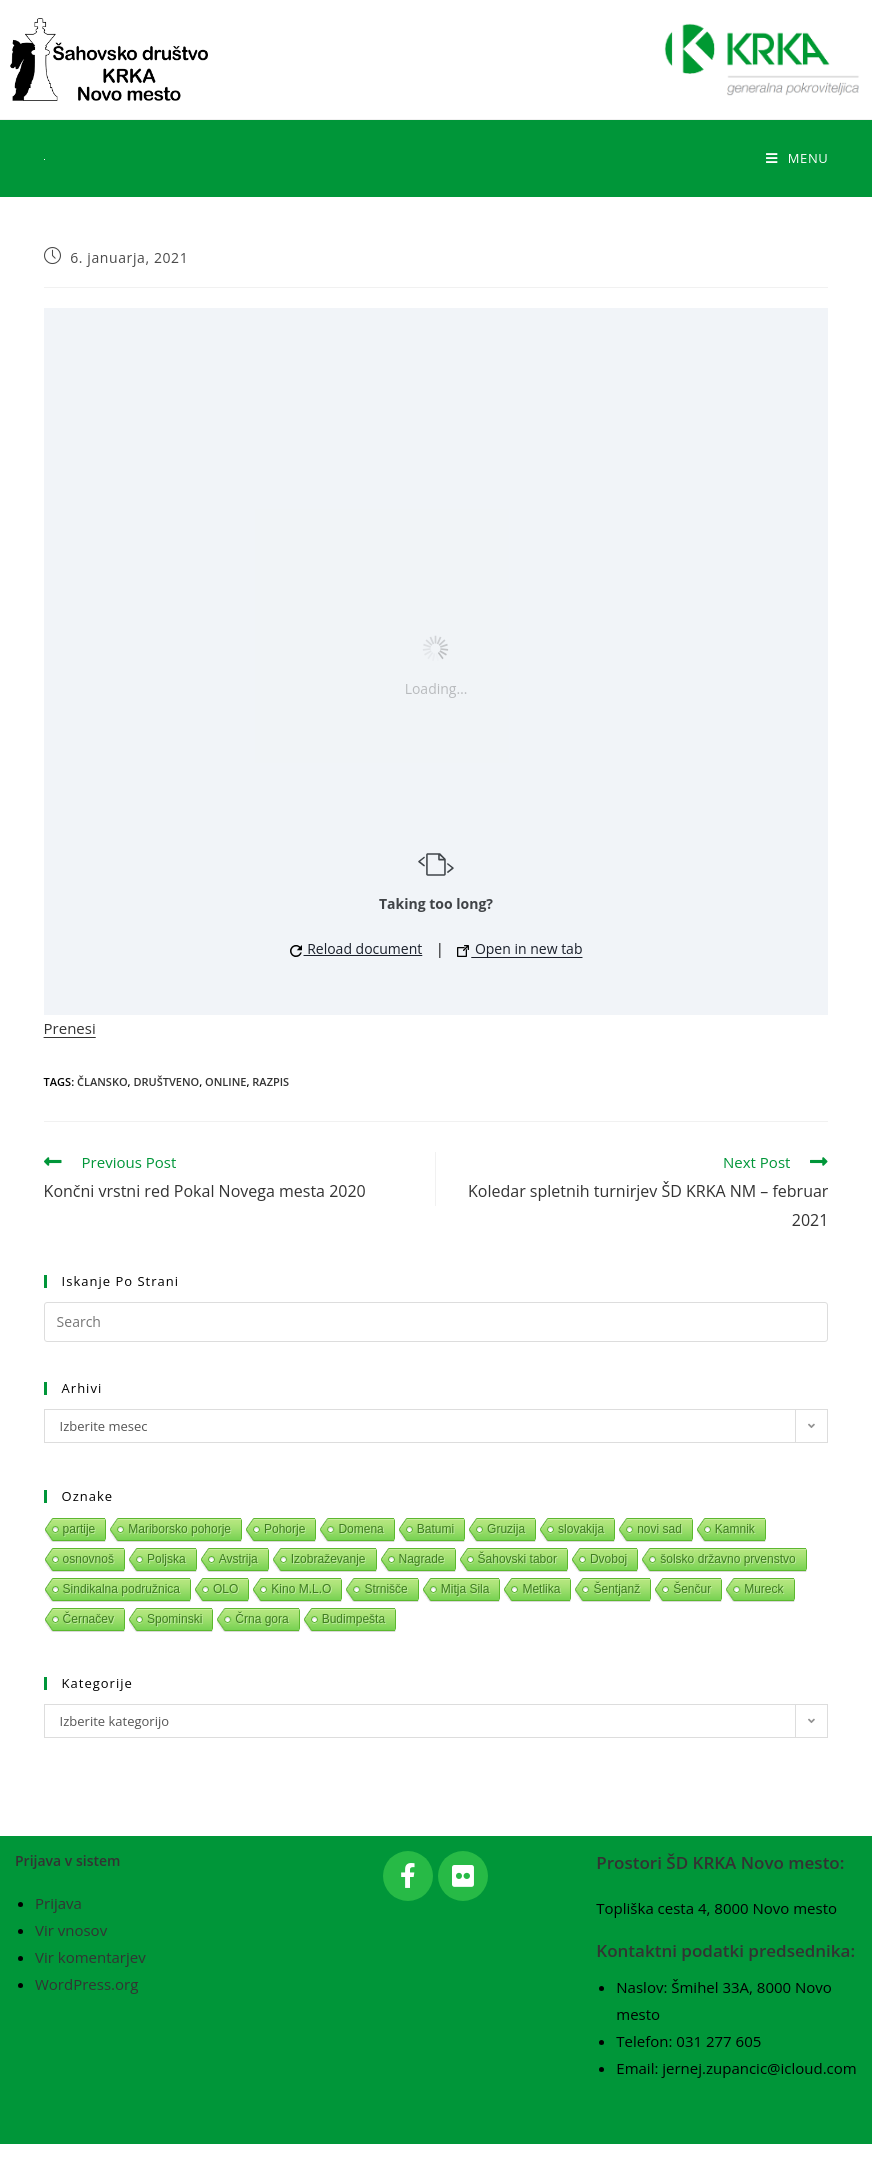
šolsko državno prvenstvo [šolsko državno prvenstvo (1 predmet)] (727, 1559)
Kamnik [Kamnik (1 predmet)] (735, 1529)
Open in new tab (519, 948)
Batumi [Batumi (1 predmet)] (435, 1529)
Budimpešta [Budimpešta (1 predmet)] (353, 1619)
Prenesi (70, 1028)
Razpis (270, 1081)
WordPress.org (86, 2014)
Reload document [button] (356, 948)
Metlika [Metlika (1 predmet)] (541, 1589)
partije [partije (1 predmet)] (79, 1529)
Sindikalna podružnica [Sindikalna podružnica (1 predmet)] (121, 1589)
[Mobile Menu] (797, 158)
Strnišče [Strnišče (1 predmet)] (385, 1589)
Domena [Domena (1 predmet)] (360, 1529)
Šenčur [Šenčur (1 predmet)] (692, 1589)
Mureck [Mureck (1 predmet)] (763, 1589)
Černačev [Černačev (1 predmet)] (88, 1619)
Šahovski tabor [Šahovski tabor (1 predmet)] (517, 1559)
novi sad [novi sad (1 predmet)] (659, 1529)
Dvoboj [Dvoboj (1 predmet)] (608, 1559)
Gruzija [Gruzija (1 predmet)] (506, 1529)
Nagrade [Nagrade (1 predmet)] (422, 1559)
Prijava (58, 1933)
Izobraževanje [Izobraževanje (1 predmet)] (328, 1559)
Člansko (102, 1081)
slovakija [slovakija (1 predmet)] (581, 1529)
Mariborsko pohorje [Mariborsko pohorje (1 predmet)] (179, 1529)
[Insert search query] (436, 1322)
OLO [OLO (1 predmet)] (225, 1589)
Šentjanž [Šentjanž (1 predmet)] (616, 1589)
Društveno (166, 1081)
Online (225, 1081)
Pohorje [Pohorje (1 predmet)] (284, 1529)
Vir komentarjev (90, 1987)
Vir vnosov (71, 1960)
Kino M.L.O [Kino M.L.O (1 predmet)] (301, 1589)
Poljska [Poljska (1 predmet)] (166, 1559)
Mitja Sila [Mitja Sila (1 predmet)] (465, 1589)
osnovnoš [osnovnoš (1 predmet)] (88, 1559)
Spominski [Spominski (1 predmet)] (174, 1619)
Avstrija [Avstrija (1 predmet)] (238, 1559)
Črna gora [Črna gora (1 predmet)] (261, 1619)
